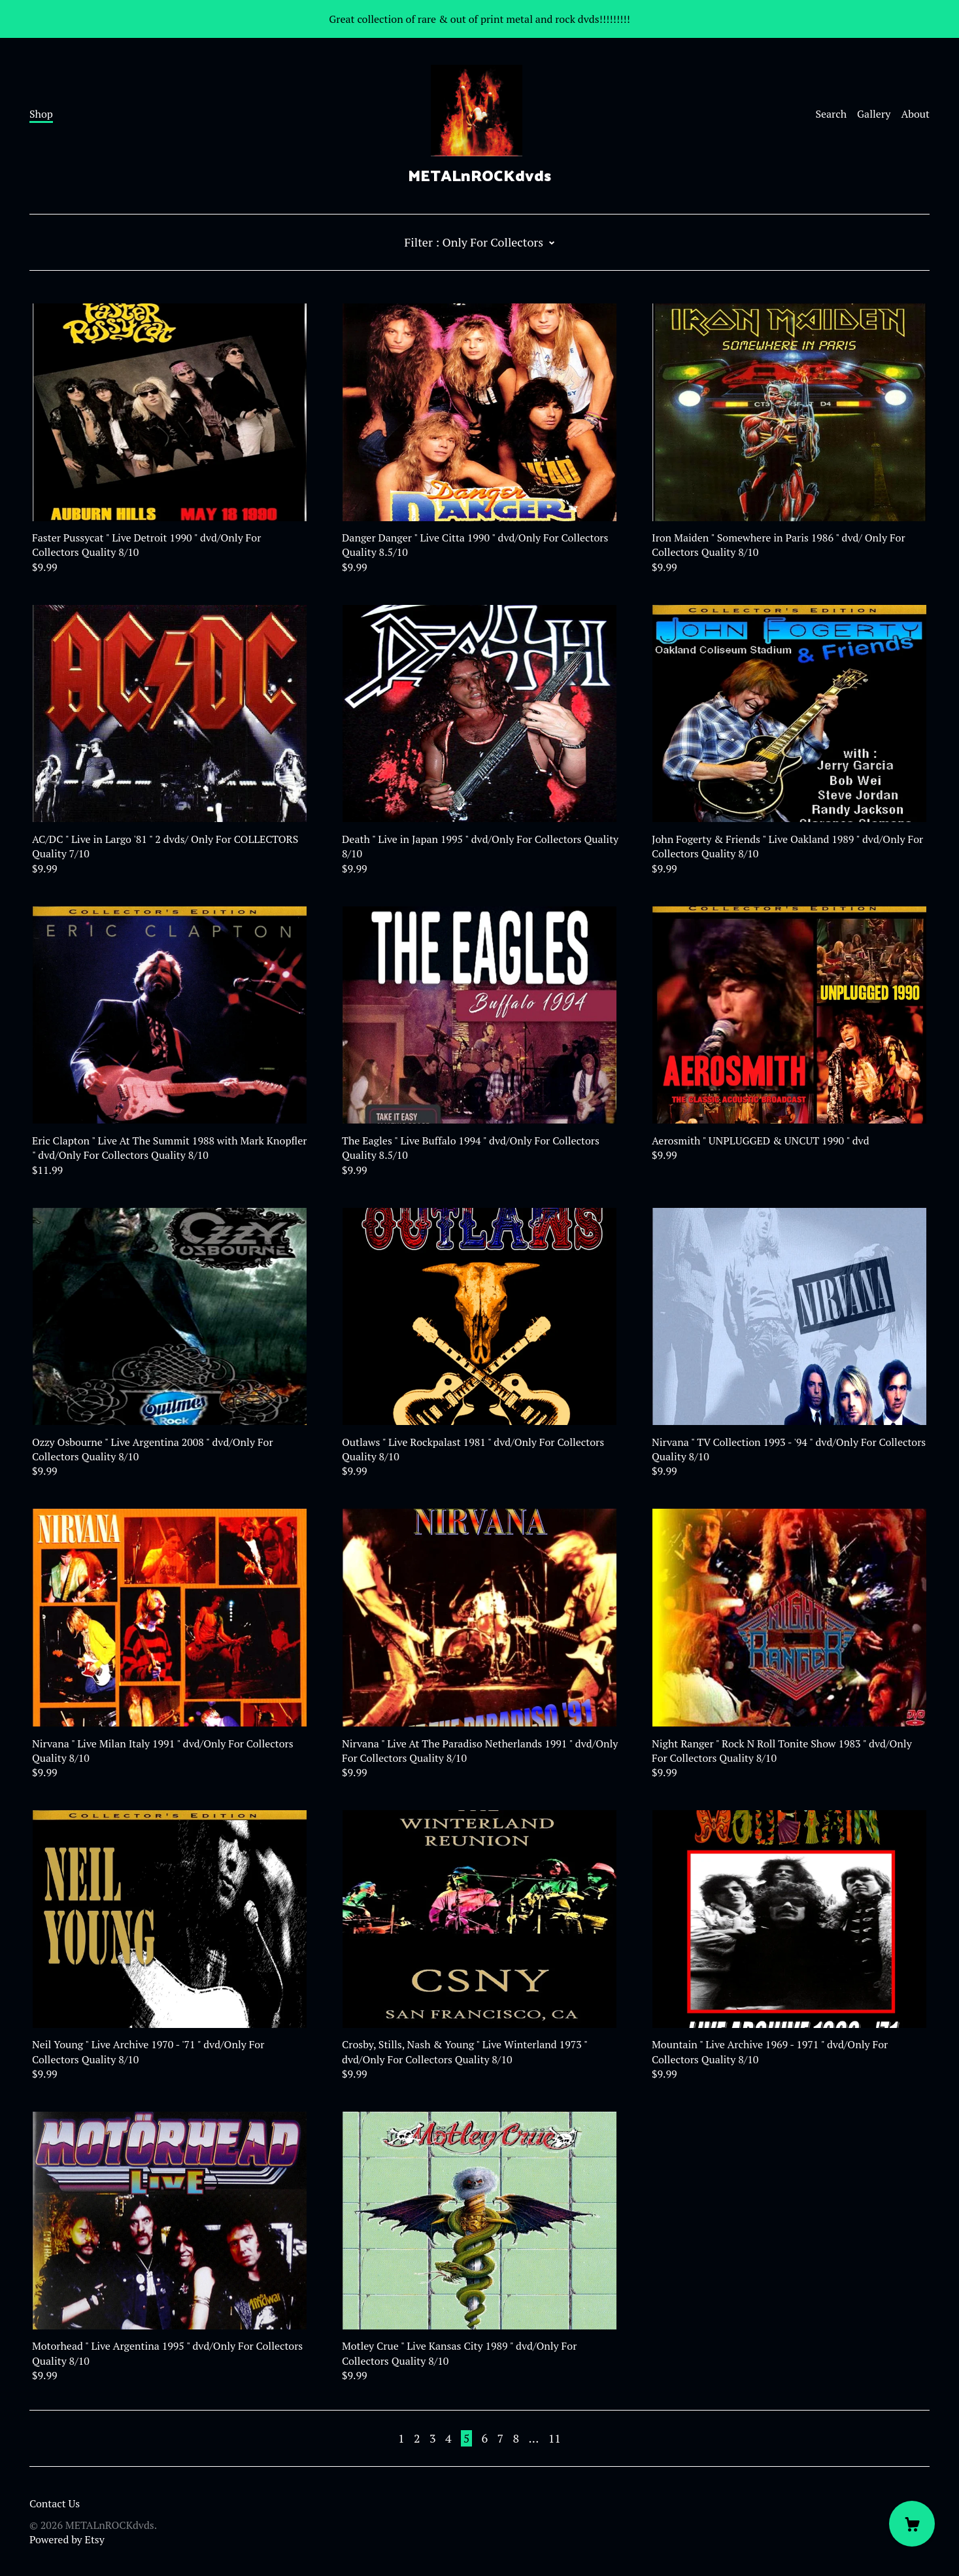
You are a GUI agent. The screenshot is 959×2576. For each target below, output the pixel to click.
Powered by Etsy (67, 2539)
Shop (41, 114)
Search (831, 114)
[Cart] (912, 2524)
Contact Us (54, 2503)
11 (554, 2438)
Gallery (873, 114)
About (915, 114)
